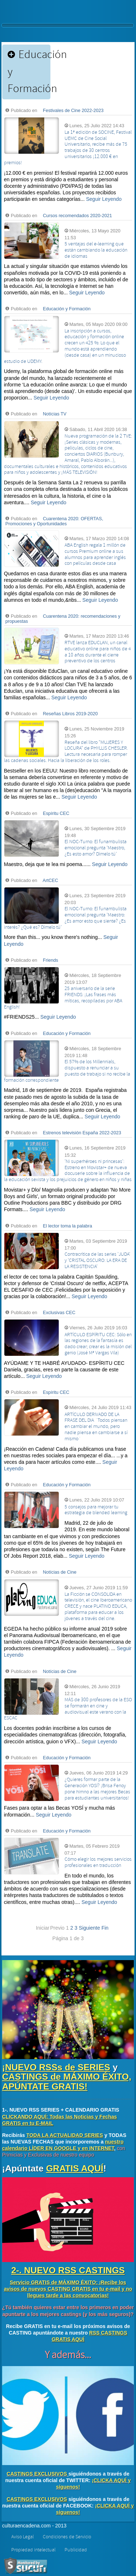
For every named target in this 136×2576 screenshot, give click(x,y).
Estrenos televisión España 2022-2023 (82, 1132)
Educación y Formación (67, 308)
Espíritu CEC (56, 813)
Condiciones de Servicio (67, 2537)
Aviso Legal (22, 2537)
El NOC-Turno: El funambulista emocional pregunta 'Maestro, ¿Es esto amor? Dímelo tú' (96, 848)
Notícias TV (54, 414)
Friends (50, 960)
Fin (105, 1928)
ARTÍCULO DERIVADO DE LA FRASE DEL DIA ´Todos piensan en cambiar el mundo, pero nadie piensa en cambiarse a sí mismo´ (96, 1427)
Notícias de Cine (59, 1572)
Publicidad (76, 2550)
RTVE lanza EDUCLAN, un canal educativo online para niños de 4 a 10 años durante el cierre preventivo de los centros (98, 652)
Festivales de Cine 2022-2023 (73, 110)
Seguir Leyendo (103, 199)
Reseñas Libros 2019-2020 (70, 713)
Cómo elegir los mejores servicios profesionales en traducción (98, 1862)
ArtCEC (50, 880)
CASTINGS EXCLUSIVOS (37, 2474)
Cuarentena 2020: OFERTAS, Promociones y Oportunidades (54, 521)
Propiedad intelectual (33, 2550)
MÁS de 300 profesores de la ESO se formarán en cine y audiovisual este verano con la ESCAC (68, 1709)
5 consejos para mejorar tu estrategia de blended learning (96, 1510)
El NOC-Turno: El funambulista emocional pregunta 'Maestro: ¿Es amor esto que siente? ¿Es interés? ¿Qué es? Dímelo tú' (65, 918)
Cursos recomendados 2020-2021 (77, 215)
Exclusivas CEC (59, 1312)
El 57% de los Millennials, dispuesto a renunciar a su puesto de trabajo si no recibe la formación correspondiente (67, 1071)
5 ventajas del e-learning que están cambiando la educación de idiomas (96, 250)
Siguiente (89, 1928)
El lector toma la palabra (67, 1226)
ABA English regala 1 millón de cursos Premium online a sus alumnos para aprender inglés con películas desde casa (95, 554)
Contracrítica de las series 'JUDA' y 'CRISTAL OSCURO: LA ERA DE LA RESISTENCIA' (97, 1260)
